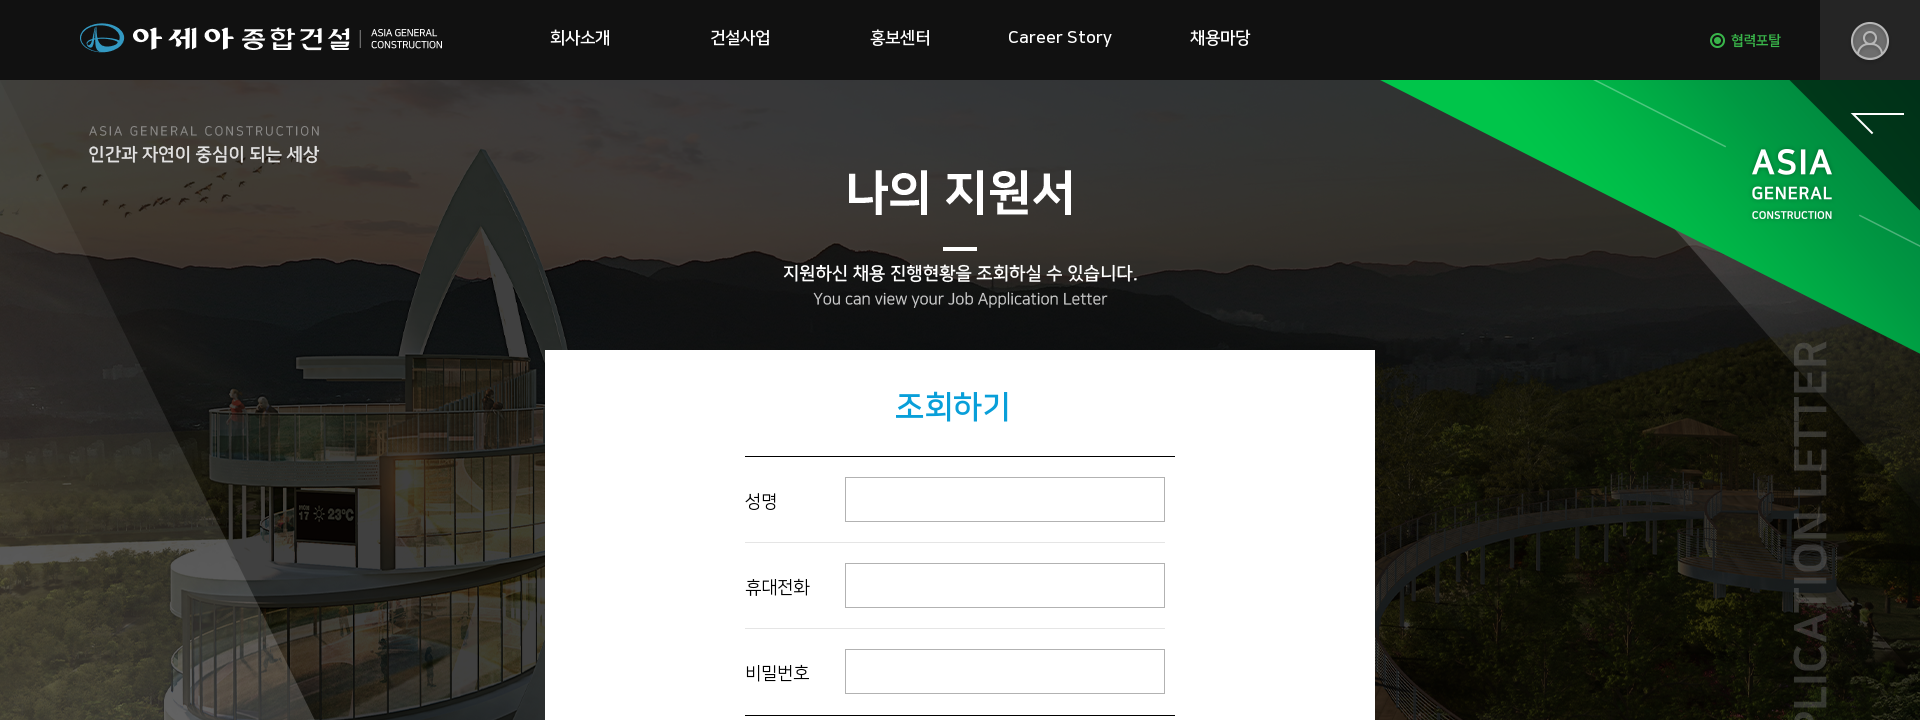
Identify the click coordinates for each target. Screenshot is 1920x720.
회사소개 (580, 38)
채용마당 (1220, 38)
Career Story (1060, 38)
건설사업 (740, 38)
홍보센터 (900, 38)
